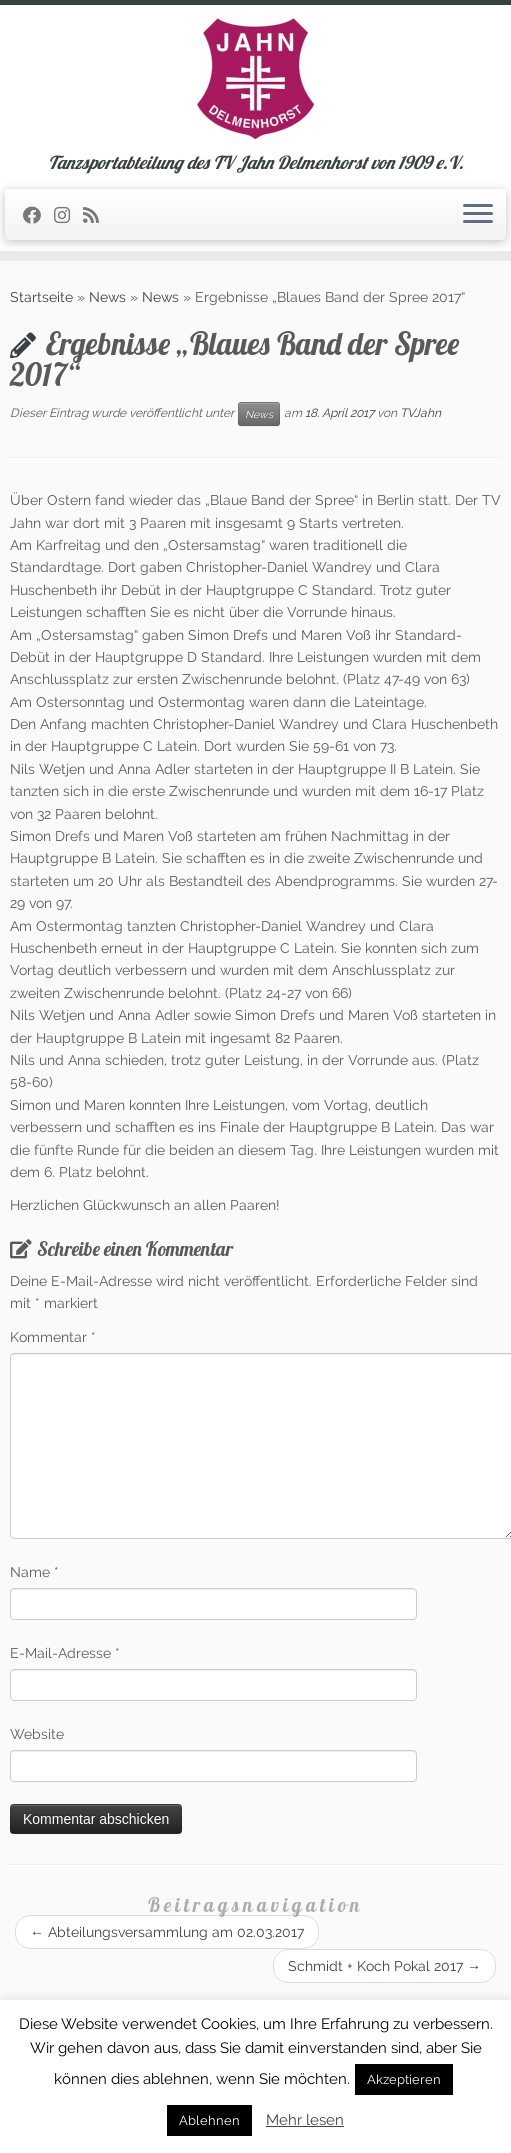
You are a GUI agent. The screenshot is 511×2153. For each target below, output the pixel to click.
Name (34, 1572)
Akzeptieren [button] (404, 2079)
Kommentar (53, 1337)
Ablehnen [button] (209, 2120)
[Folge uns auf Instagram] (68, 215)
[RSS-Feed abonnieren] (97, 215)
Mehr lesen (305, 2120)
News (107, 297)
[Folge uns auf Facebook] (38, 215)
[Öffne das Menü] (478, 215)
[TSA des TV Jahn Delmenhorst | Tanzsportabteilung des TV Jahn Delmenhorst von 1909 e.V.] (255, 79)
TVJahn (420, 413)
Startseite (41, 297)
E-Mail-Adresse (65, 1653)
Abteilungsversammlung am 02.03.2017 (167, 1932)
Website (37, 1734)
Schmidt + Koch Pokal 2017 (384, 1966)
